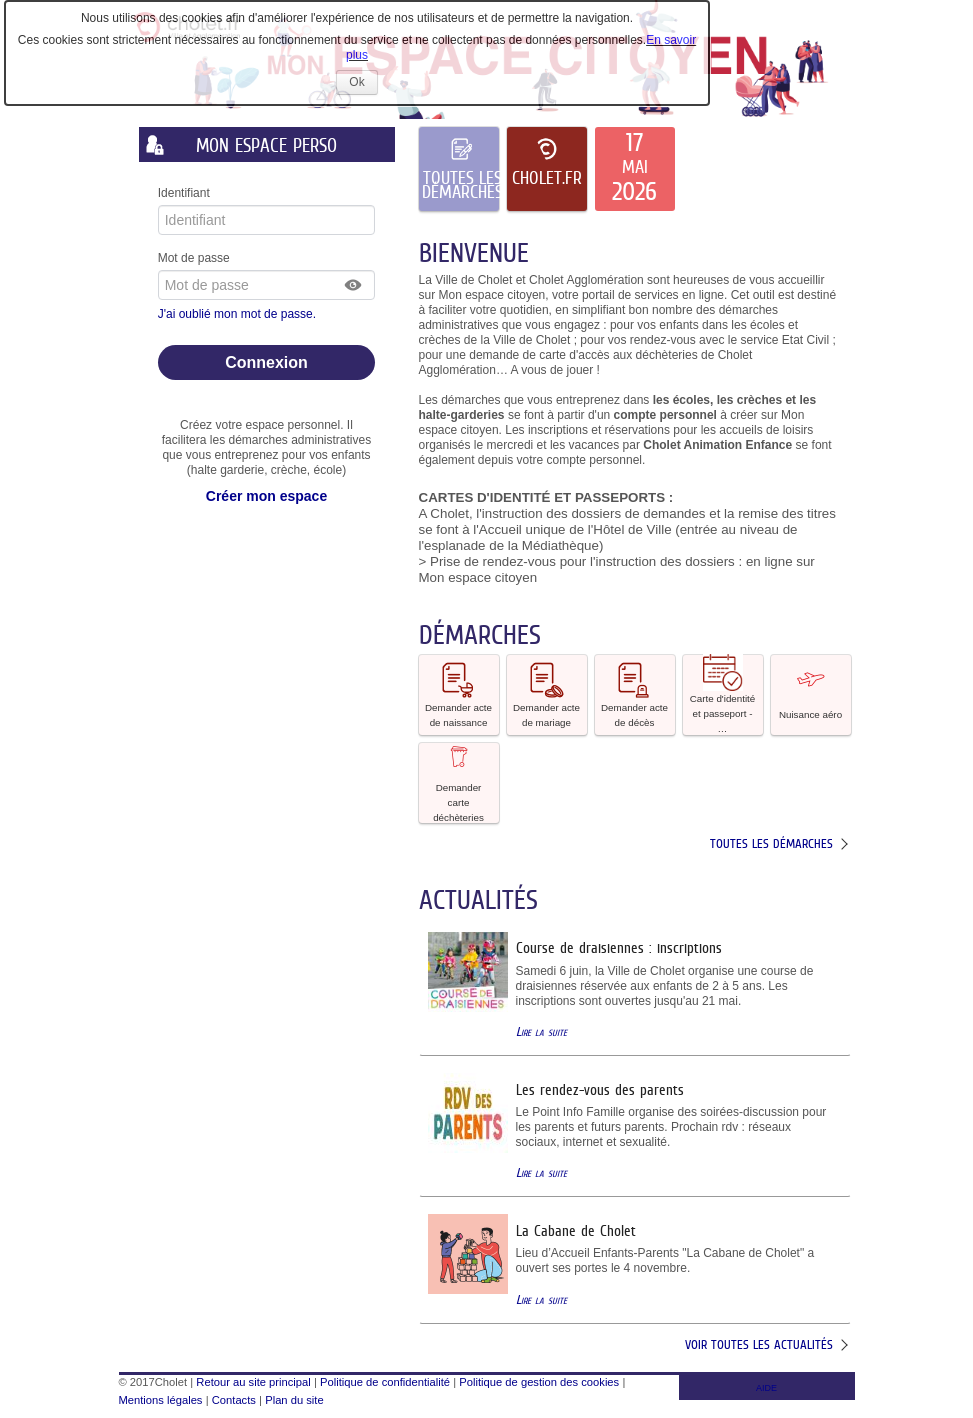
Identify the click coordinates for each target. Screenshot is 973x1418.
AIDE (766, 1388)
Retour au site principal (253, 1382)
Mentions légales (161, 1400)
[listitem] (635, 169)
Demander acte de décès (634, 694)
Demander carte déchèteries (458, 783)
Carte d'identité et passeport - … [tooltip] (723, 694)
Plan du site (294, 1400)
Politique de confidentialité (385, 1382)
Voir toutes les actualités (759, 1344)
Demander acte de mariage (546, 694)
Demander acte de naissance (458, 694)
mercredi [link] (510, 445)
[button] (354, 285)
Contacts (234, 1400)
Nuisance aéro (810, 693)
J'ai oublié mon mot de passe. (239, 314)
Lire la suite (541, 1031)
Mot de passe (194, 258)
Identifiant (184, 193)
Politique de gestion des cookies (539, 1382)
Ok (363, 84)
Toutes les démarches (771, 843)
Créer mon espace (266, 496)
